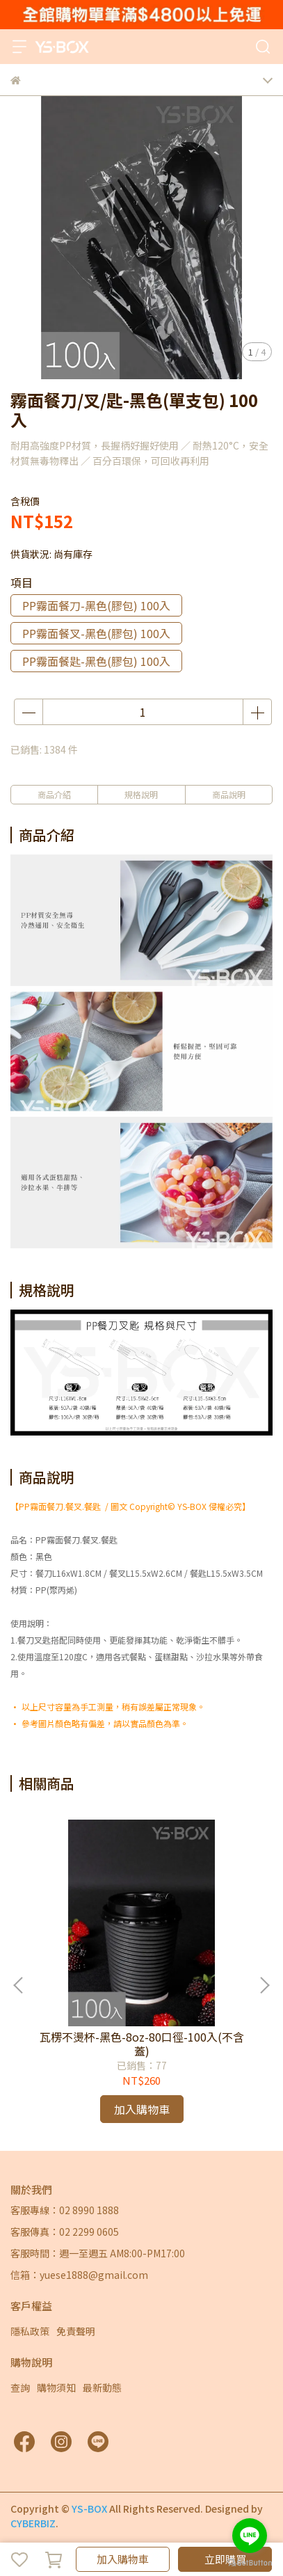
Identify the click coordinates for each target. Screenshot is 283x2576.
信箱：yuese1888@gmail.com (79, 2275)
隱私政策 (29, 2331)
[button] (264, 1985)
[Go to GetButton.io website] (249, 2562)
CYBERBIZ (33, 2523)
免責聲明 (75, 2331)
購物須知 (56, 2387)
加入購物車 (123, 2559)
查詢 (20, 2387)
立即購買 (225, 2559)
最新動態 (102, 2387)
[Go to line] (249, 2535)
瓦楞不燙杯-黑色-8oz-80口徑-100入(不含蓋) (142, 2044)
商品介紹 (54, 794)
